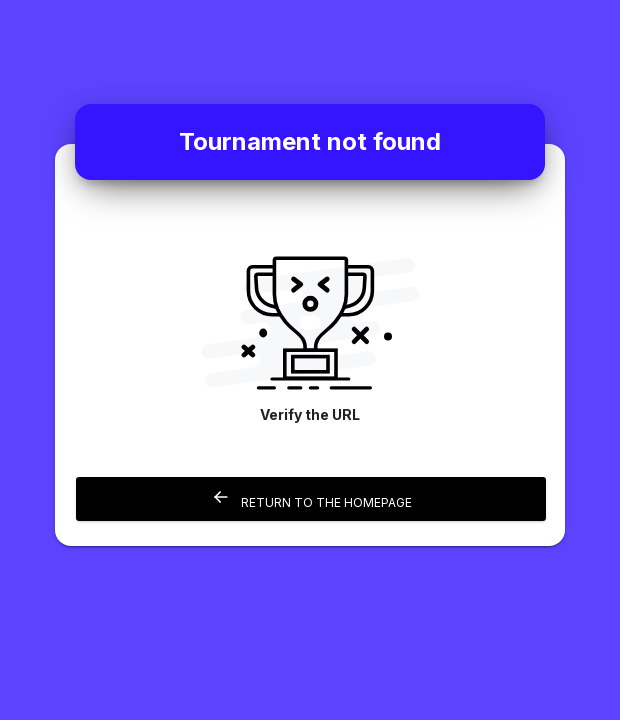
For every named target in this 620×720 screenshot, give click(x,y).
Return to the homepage (311, 498)
